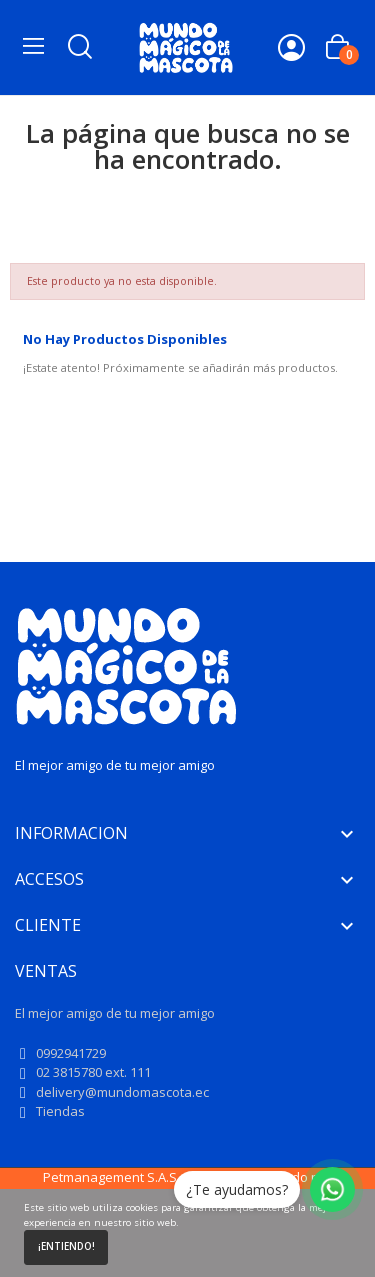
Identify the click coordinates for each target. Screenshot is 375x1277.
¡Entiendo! (66, 1246)
